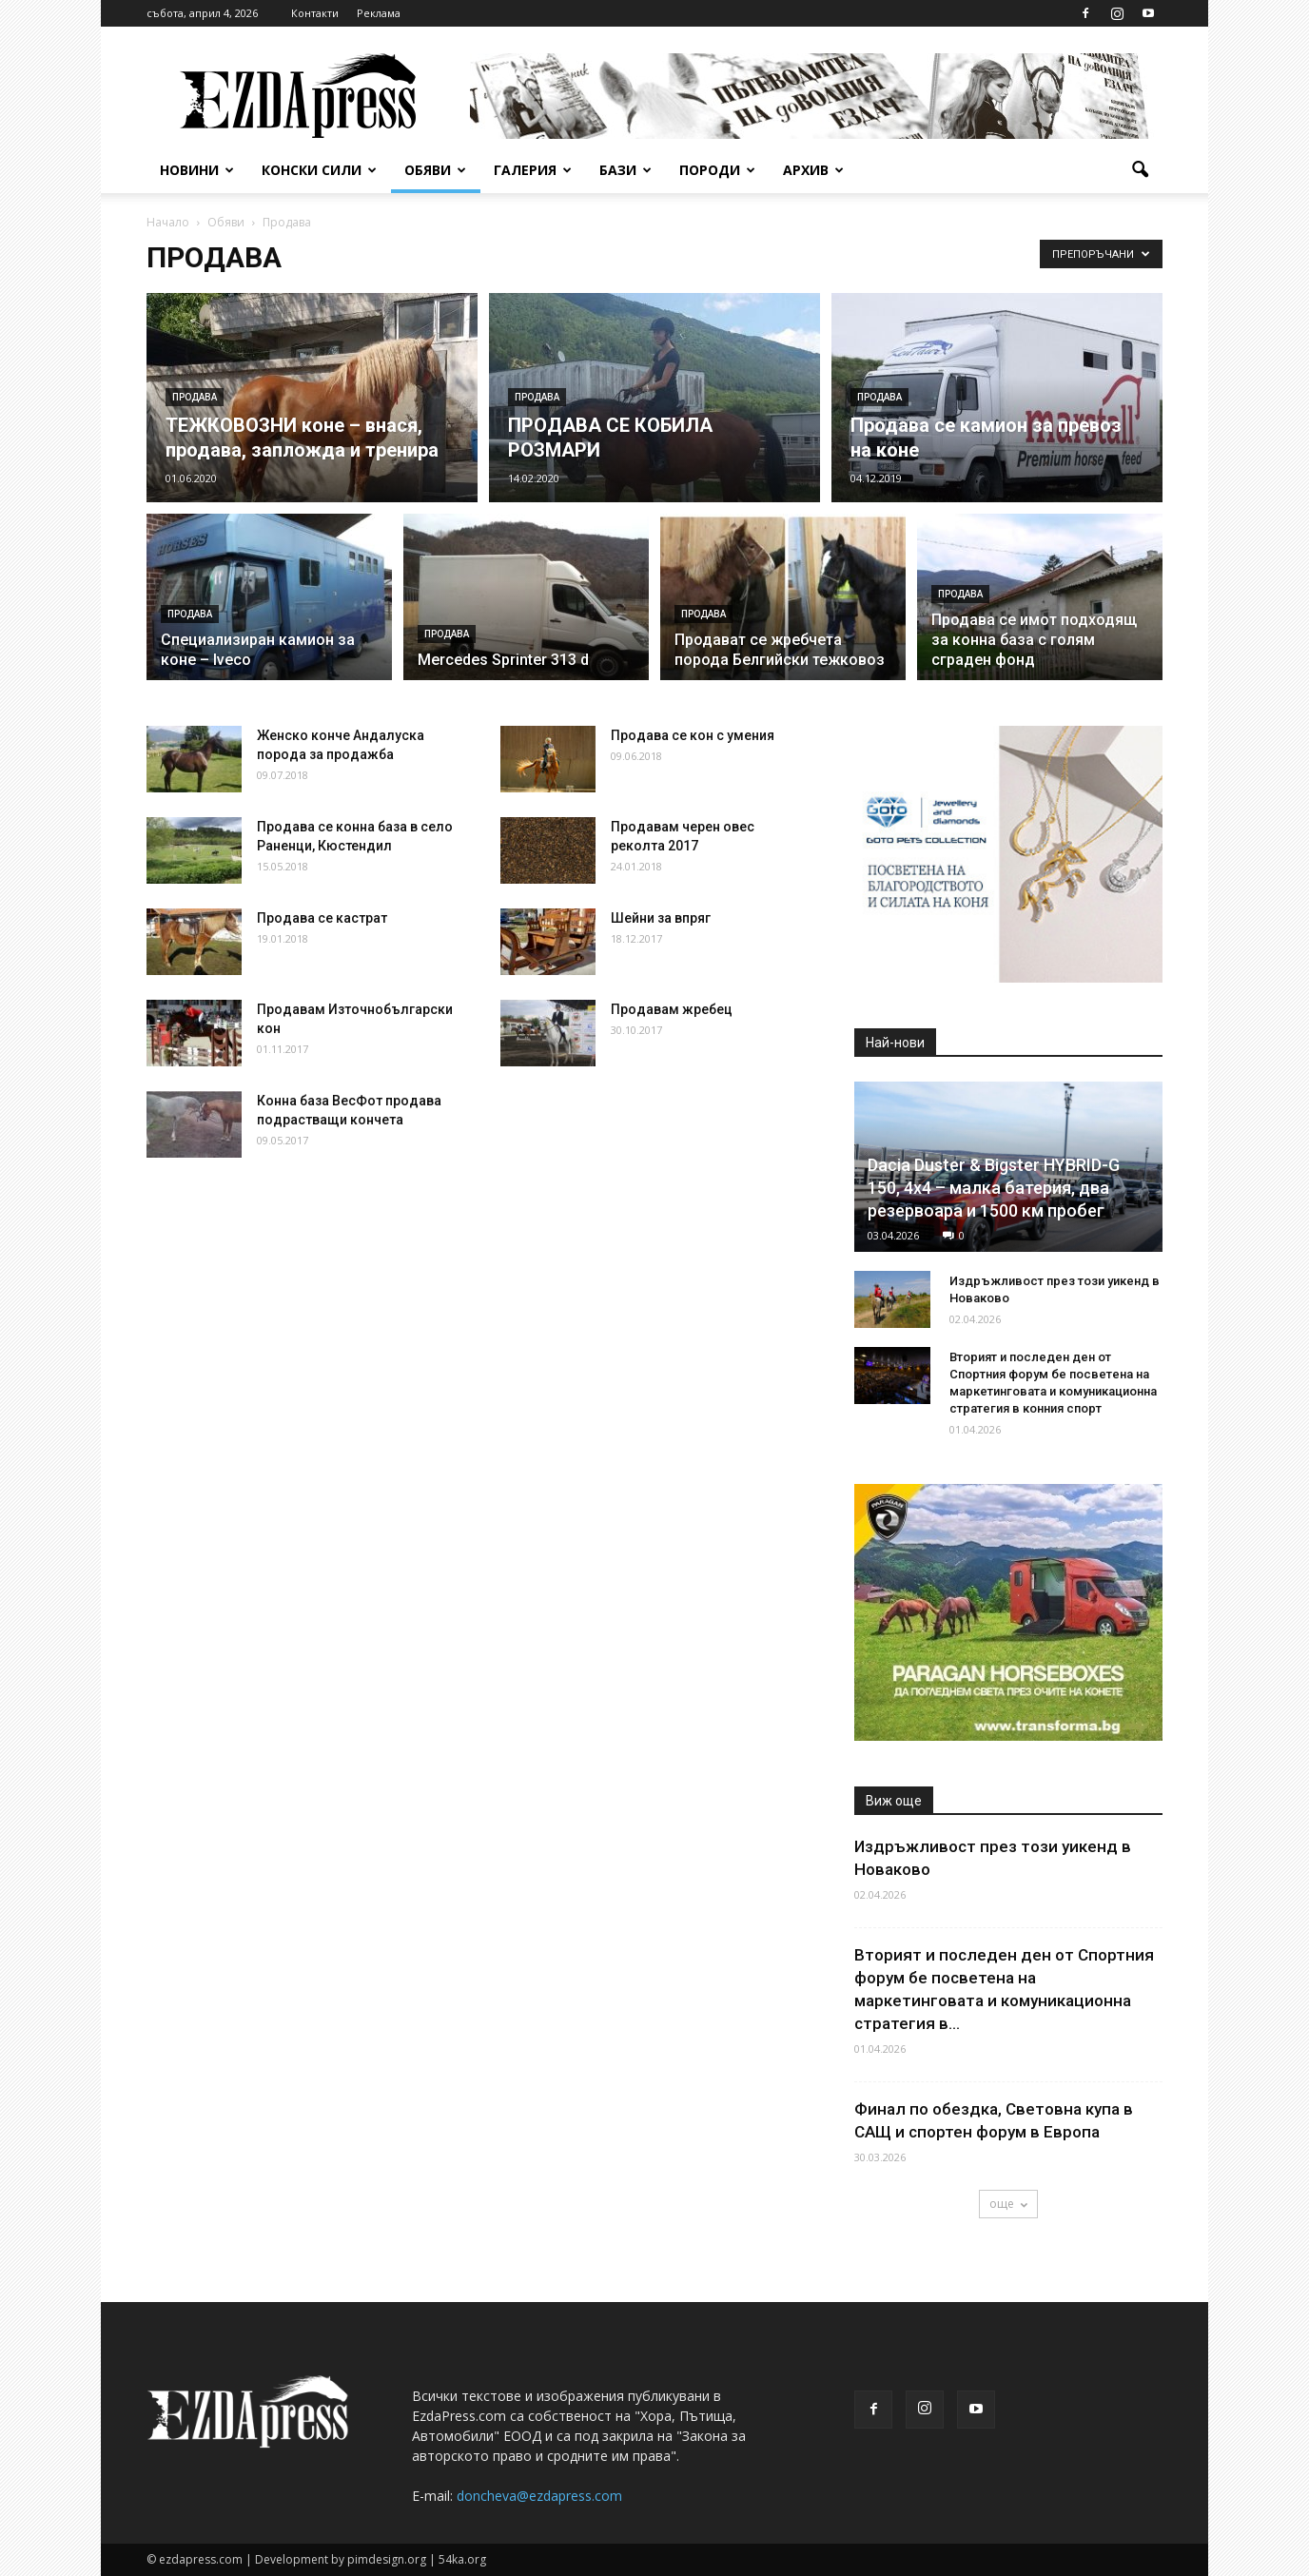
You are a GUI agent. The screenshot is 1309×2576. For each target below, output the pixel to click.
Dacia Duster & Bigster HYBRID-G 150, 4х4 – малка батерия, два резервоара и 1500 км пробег (994, 1187)
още (1008, 2203)
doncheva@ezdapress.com (539, 2496)
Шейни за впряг (661, 918)
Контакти (315, 13)
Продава (194, 397)
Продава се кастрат (322, 918)
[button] (1139, 170)
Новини (197, 170)
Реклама (379, 13)
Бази (625, 170)
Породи (717, 170)
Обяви (435, 170)
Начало (168, 222)
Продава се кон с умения (692, 735)
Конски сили (319, 170)
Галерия (533, 170)
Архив (813, 170)
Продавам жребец (672, 1009)
